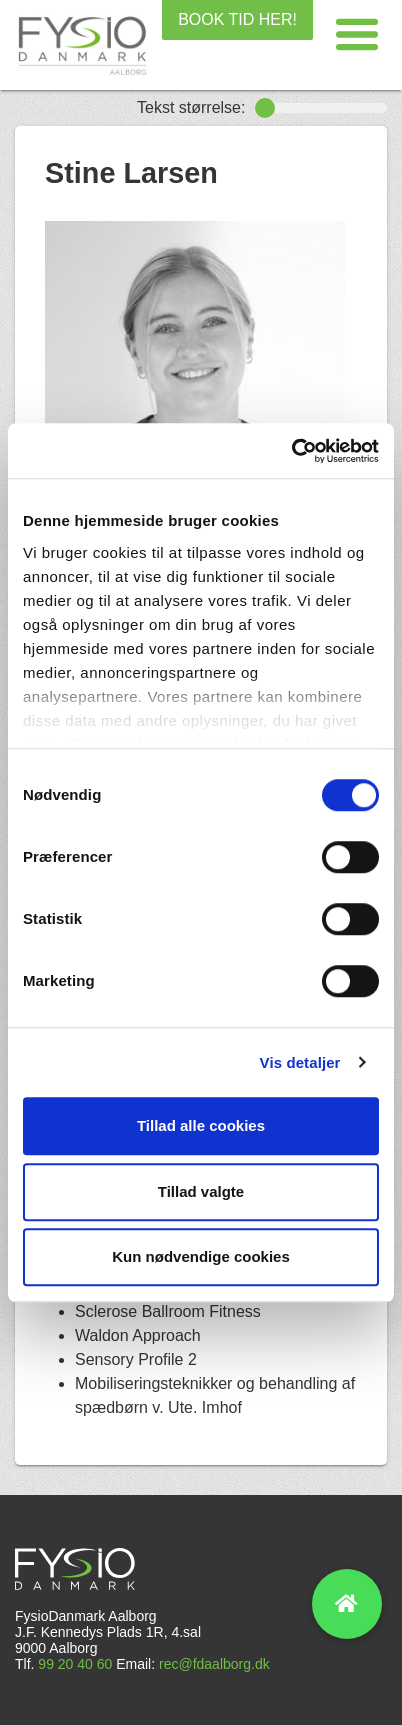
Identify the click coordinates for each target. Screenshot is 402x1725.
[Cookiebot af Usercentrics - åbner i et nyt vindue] (291, 451)
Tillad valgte (201, 1191)
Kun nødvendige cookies (201, 1256)
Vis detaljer (300, 1062)
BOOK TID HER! (237, 19)
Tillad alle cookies (201, 1125)
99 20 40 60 (75, 1664)
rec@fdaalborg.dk (214, 1664)
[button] (357, 35)
